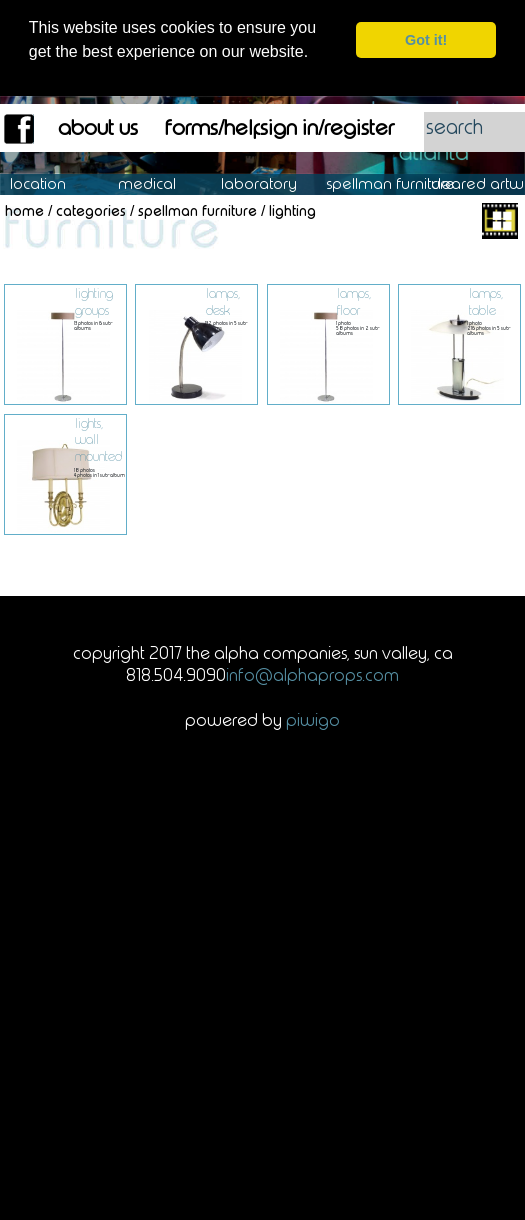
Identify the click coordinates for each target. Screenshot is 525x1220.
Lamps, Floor (354, 300)
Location (52, 183)
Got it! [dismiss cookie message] (426, 40)
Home (24, 210)
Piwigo (313, 719)
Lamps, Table (486, 300)
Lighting (292, 210)
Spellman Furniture (401, 183)
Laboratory (269, 183)
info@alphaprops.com (312, 674)
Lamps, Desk (223, 300)
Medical (157, 183)
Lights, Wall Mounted (98, 439)
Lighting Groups (94, 300)
